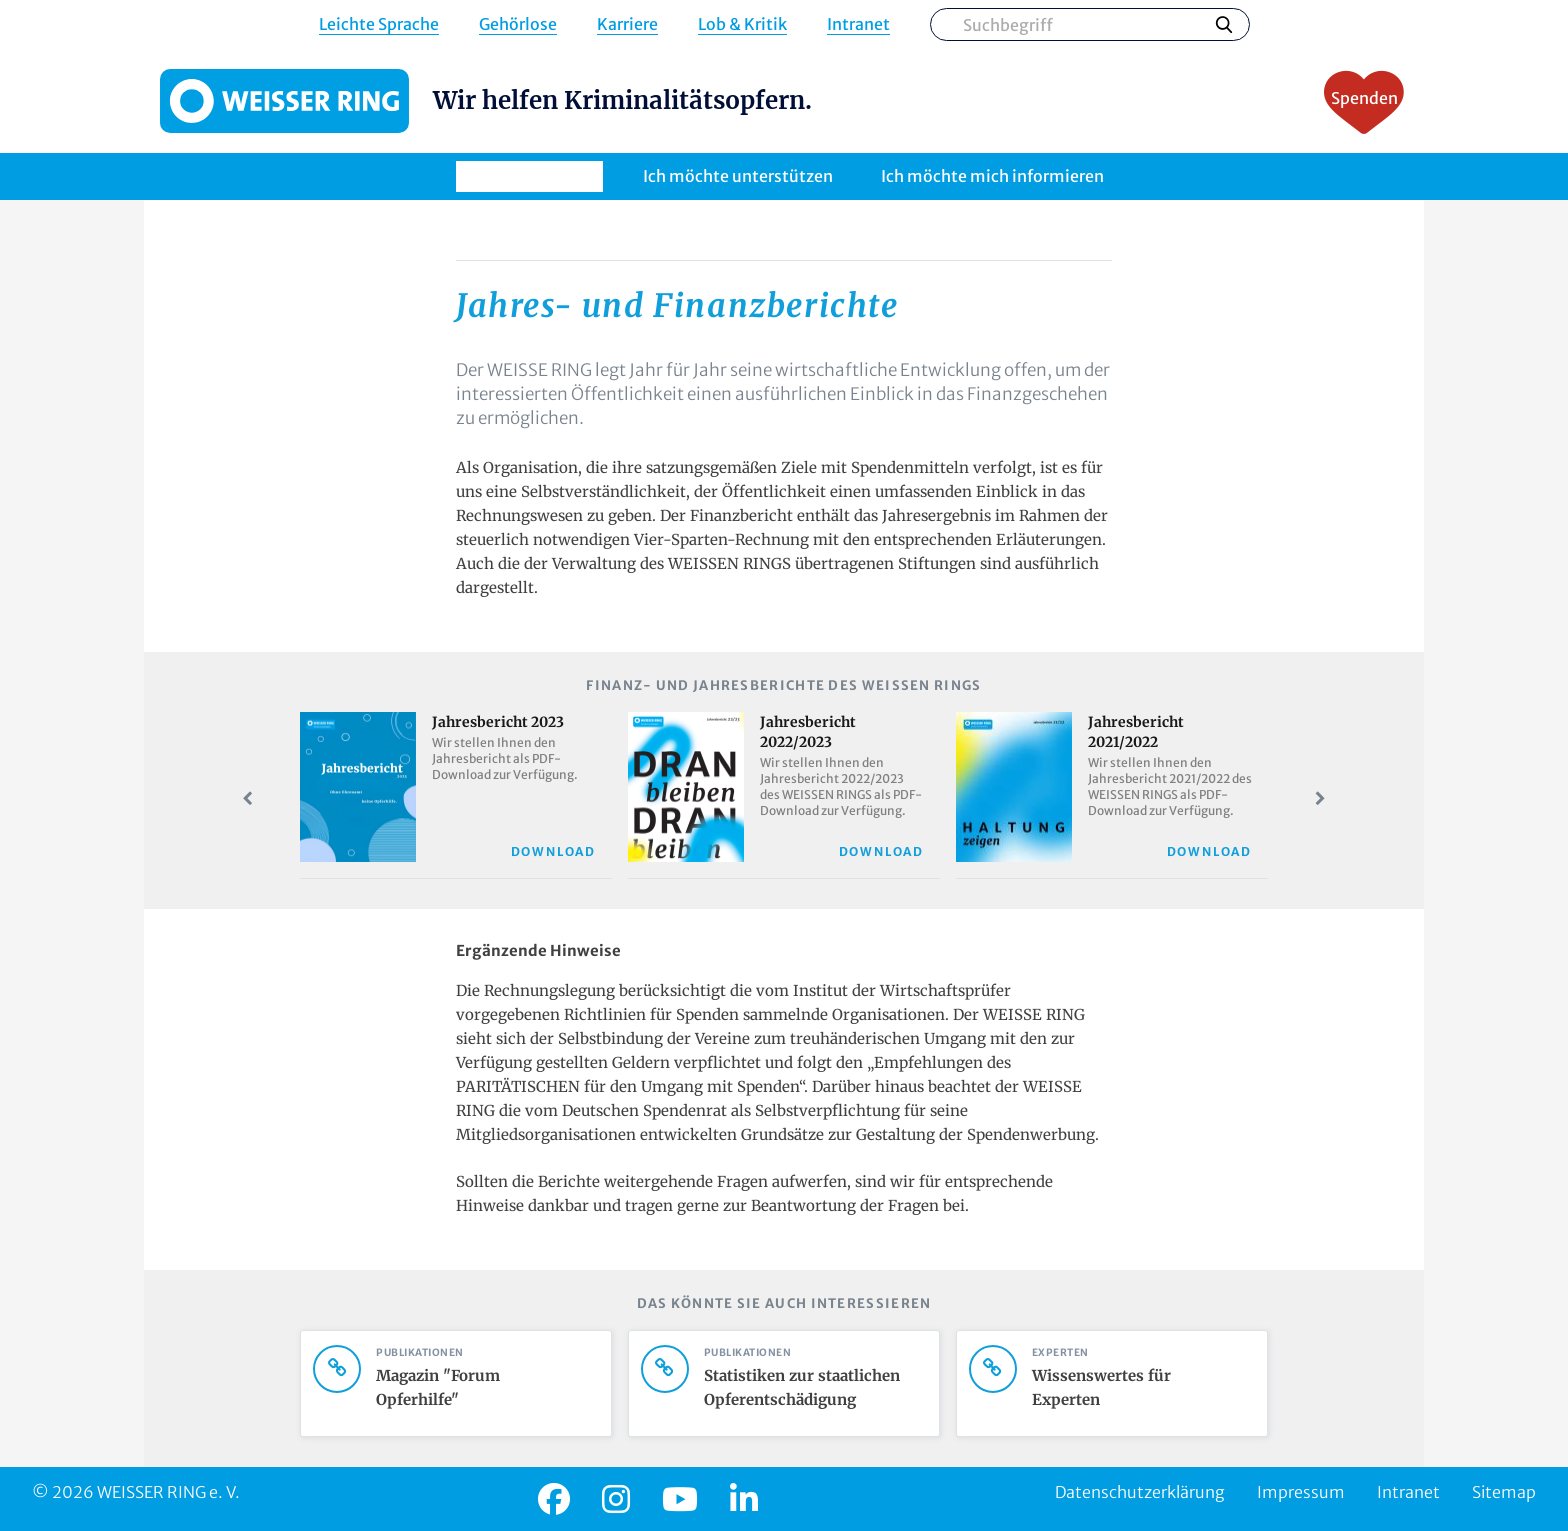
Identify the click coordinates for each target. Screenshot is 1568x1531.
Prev (247, 798)
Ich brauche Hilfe (529, 176)
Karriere (627, 24)
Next (1320, 798)
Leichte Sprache (379, 24)
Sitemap (1504, 1492)
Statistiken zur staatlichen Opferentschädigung (808, 1388)
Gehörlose (518, 24)
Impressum (1301, 1492)
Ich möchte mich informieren (992, 176)
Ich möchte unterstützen (738, 176)
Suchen (1224, 24)
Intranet (858, 24)
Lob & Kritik (742, 24)
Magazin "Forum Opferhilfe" (480, 1388)
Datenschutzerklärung (1140, 1492)
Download (553, 851)
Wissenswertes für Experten (1136, 1388)
